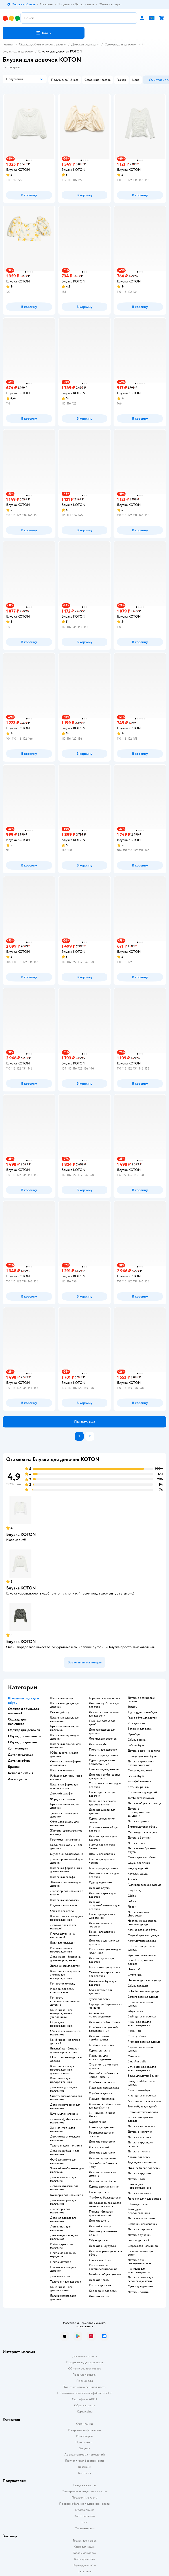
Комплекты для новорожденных (61, 2080)
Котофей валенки (139, 1781)
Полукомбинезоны (102, 2099)
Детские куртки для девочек (102, 1894)
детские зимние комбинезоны (100, 2037)
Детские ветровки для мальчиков (65, 2106)
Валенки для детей (140, 1729)
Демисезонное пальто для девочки (104, 1713)
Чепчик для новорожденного (139, 2186)
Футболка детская (101, 2093)
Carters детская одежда (143, 1997)
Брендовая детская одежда (101, 2134)
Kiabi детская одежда (142, 2095)
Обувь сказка (136, 1740)
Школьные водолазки (64, 1900)
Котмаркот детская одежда (140, 2119)
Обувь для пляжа (139, 1863)
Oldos (132, 1896)
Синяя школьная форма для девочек (65, 1763)
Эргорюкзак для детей (65, 1966)
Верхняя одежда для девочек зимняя (102, 1802)
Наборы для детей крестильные (62, 1990)
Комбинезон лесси (102, 2082)
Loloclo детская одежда (143, 1991)
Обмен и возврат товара (84, 2368)
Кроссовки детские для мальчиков (105, 1951)
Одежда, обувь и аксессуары (41, 44)
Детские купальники (142, 2126)
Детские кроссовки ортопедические (141, 1763)
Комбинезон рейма (102, 2045)
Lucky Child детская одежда (141, 2082)
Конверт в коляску (62, 1983)
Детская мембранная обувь (142, 1850)
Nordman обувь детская (105, 2274)
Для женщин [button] (18, 1748)
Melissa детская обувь (142, 1832)
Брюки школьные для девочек (64, 1806)
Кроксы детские (100, 2285)
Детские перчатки (140, 2229)
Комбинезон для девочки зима (61, 2288)
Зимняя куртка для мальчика (62, 2129)
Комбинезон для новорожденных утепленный (61, 2013)
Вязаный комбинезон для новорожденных (64, 2050)
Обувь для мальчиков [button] (24, 1736)
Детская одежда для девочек (102, 1731)
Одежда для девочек (120, 44)
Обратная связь (84, 2405)
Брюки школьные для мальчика (64, 1728)
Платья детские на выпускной (62, 1935)
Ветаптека (84, 2571)
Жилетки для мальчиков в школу (66, 1832)
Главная (8, 44)
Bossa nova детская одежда (140, 2003)
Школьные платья (62, 1770)
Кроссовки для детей (103, 2291)
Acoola (132, 1879)
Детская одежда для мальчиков (63, 2219)
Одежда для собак (84, 2565)
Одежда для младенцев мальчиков (65, 2032)
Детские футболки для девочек (104, 1705)
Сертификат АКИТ (84, 2399)
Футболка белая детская (105, 2197)
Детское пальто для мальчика (63, 2178)
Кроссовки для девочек (105, 1967)
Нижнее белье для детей (144, 2168)
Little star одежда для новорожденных (142, 2068)
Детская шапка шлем (141, 2218)
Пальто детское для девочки (102, 1794)
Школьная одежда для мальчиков (64, 1719)
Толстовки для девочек (65, 2281)
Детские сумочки (139, 2235)
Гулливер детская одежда (144, 1885)
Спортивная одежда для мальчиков (66, 2097)
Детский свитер (100, 2226)
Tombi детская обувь (141, 1798)
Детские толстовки (102, 2141)
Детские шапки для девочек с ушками (140, 2279)
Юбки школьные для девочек (64, 1754)
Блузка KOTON (21, 1534)
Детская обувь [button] (19, 1760)
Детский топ (136, 2179)
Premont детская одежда (144, 2042)
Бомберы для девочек (103, 1868)
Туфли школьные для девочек (64, 1814)
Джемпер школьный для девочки (66, 1860)
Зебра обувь (136, 1745)
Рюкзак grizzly (59, 1712)
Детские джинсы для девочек (103, 1837)
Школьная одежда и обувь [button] (23, 1700)
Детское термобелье (103, 2181)
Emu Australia (137, 2061)
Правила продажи (84, 2374)
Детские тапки (99, 2296)
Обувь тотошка (138, 1986)
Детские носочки (139, 2137)
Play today (134, 1890)
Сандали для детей (140, 1770)
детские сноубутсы (102, 2246)
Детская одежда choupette (138, 1913)
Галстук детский (138, 2240)
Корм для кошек (84, 2547)
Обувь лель (135, 2011)
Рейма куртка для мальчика (61, 2245)
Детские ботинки (139, 1837)
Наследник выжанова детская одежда (142, 1922)
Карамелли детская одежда (140, 2048)
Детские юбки (60, 2276)
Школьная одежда (62, 1698)
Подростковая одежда (104, 2088)
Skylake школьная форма (66, 1854)
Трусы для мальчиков (142, 2162)
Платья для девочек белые (102, 1846)
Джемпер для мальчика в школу (66, 1892)
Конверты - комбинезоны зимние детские (65, 2001)
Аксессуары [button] (17, 1779)
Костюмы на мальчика (65, 1839)
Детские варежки (139, 2193)
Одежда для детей (62, 1911)
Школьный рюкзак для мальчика (65, 1745)
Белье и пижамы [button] (20, 1773)
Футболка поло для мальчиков (63, 2161)
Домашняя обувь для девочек (102, 1982)
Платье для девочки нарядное (63, 2254)
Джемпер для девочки (104, 1755)
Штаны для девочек (102, 1854)
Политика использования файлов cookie (84, 2393)
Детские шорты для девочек (102, 1811)
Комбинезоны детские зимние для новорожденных (65, 1974)
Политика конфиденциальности (84, 2387)
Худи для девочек (100, 1882)
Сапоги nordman (100, 2260)
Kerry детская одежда (142, 1941)
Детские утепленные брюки (103, 2233)
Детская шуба (98, 1744)
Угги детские (136, 1723)
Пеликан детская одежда (144, 1980)
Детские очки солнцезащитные (139, 2261)
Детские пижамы (139, 2151)
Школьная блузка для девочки (64, 1736)
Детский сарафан (61, 1793)
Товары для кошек (85, 2540)
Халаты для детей (139, 2157)
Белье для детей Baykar (143, 2076)
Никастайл (135, 1969)
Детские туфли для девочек (101, 1959)
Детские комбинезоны (104, 2022)
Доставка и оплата (84, 2356)
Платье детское (60, 2262)
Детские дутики (138, 1821)
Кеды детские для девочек (100, 1991)
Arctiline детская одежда (144, 2101)
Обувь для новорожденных (61, 2024)
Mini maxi (134, 2056)
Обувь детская (98, 2240)
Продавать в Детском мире (84, 2362)
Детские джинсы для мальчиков (64, 2237)
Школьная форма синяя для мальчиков (66, 1869)
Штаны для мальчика (64, 2114)
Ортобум (134, 1734)
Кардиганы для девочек (104, 1698)
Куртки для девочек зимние (102, 1820)
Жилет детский (99, 2147)
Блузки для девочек (18, 51)
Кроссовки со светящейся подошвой (104, 2267)
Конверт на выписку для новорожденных (66, 1918)
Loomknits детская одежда (140, 1962)
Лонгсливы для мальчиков (60, 2228)
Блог (84, 2522)
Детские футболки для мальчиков (65, 2120)
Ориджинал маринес (142, 1955)
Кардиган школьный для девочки (66, 1846)
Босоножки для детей (142, 1792)
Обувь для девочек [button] (23, 1742)
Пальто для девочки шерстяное (102, 1916)
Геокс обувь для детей (142, 1718)
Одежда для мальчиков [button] (17, 1721)
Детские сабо (137, 1843)
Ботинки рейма (138, 1787)
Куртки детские (99, 2050)
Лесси (132, 1907)
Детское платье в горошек (100, 1924)
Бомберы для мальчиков (66, 2195)
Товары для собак (84, 2553)
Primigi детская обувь (142, 1756)
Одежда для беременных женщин (105, 2006)
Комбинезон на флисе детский (65, 2041)
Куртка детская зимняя (104, 2186)
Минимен (134, 2031)
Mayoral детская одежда (143, 1935)
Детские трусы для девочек (140, 2144)
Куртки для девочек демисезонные (102, 1762)
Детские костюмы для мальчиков (65, 2138)
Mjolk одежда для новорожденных (139, 2023)
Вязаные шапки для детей (140, 2252)
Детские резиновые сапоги (141, 1699)
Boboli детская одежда (143, 2112)
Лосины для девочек (103, 1738)
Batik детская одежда (142, 2016)
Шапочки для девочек (142, 2224)
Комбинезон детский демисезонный (103, 2029)
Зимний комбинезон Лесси (103, 2114)
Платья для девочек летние (102, 1860)
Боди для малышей (62, 1943)
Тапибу (132, 1707)
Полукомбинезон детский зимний (101, 2213)
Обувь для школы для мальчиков (64, 1823)
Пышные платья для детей (102, 1722)
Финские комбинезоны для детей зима (105, 2105)
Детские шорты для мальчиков (63, 2202)
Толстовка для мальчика (66, 2145)
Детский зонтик (138, 2292)
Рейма (132, 1901)
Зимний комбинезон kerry (103, 2165)
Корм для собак (84, 2559)
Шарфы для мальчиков (143, 2246)
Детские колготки (140, 2132)
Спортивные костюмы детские (104, 2066)
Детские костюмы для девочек (104, 1875)
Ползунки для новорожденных (100, 2057)
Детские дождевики (102, 2158)
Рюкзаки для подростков (144, 2198)
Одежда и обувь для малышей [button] (23, 1711)
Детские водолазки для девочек (104, 1942)
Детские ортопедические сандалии (139, 1812)
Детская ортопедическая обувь (105, 2252)
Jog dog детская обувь (142, 1712)
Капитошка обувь (139, 2090)
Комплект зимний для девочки (103, 1829)
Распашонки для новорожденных (61, 1949)
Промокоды (84, 2381)
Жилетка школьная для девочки (65, 1884)
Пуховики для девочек (104, 1769)
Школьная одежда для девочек (64, 1705)
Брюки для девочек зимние (102, 1933)
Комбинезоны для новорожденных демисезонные (62, 2069)
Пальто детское (99, 2192)
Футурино (135, 1975)
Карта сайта (84, 2411)
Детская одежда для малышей (63, 1926)
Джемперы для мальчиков (60, 2210)
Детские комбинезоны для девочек (104, 1776)
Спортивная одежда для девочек (105, 1785)
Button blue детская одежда (141, 1947)
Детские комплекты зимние (102, 2173)
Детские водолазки (102, 2152)
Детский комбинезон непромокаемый (103, 2075)
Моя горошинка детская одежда (66, 2059)
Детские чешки (99, 2280)
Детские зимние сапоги (144, 1751)
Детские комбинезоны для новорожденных (65, 1958)
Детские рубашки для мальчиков (64, 2152)
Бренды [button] (14, 1767)
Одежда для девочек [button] (24, 1730)
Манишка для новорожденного (139, 2270)
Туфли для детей (99, 1999)
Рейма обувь (136, 1776)
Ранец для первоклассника (139, 2211)
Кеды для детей (138, 1868)
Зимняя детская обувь (142, 1826)
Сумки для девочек (140, 2286)
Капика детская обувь (142, 1930)
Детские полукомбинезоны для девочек (104, 1905)
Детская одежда (83, 44)
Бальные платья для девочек (63, 2297)
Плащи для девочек (102, 2127)
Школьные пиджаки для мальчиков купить (105, 2204)
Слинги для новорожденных (100, 2014)
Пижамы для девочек (103, 1749)
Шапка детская (137, 2204)
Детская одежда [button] (20, 1754)
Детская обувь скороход (144, 1803)
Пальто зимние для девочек (63, 2268)
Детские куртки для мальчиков (63, 2088)
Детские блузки (99, 1888)
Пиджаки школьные (63, 1905)
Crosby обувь (137, 2036)
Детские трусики (139, 2173)
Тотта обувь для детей (142, 2106)
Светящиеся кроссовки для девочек (104, 1974)
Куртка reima (97, 2122)
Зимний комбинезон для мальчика (67, 2170)
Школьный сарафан (63, 1877)
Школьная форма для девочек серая (64, 1786)
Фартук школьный (62, 1799)
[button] (43, 33)
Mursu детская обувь (142, 1857)
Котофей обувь (138, 1874)
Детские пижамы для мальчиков (64, 2187)
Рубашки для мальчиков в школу (66, 1777)
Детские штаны (99, 2220)
